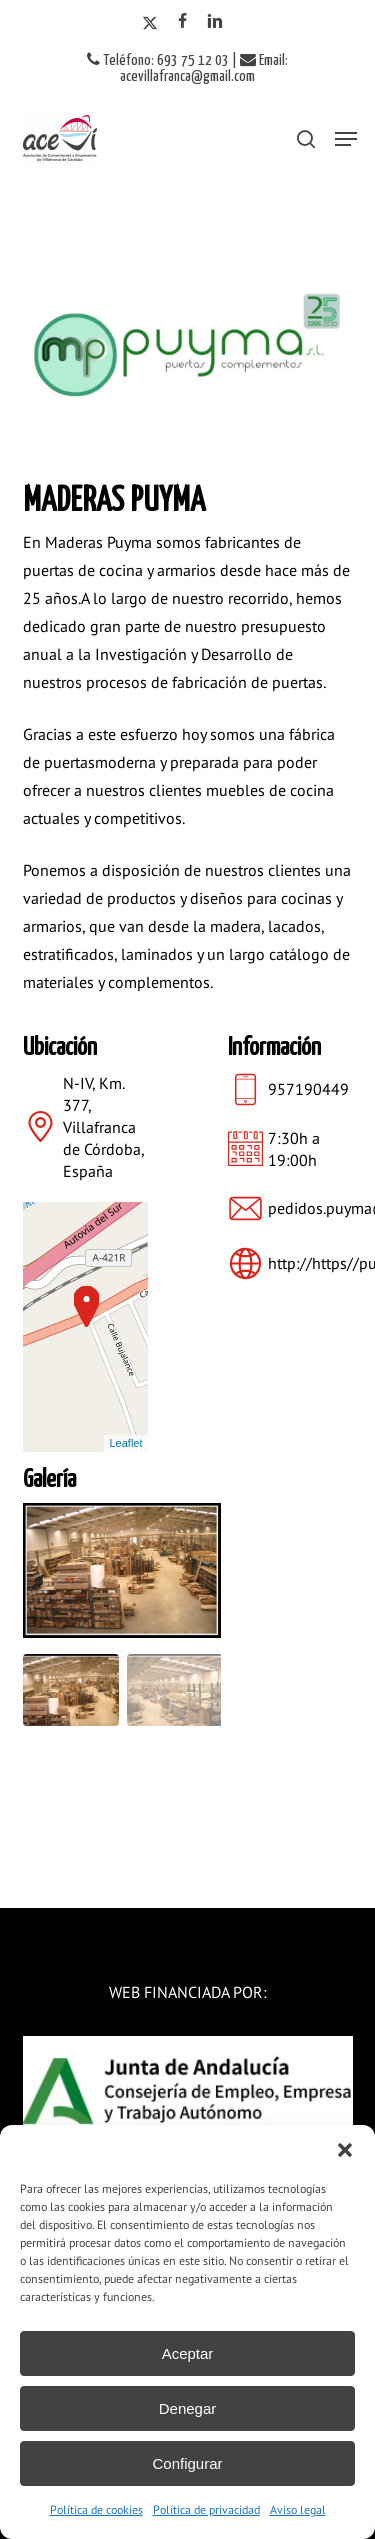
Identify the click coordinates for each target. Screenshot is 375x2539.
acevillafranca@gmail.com (187, 76)
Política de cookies (96, 2509)
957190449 (308, 1089)
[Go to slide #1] (71, 1690)
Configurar (187, 2463)
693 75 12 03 (193, 60)
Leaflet (125, 1443)
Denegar (188, 2408)
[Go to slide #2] (175, 1690)
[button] (345, 2150)
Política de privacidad (206, 2509)
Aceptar (188, 2353)
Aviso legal (298, 2509)
